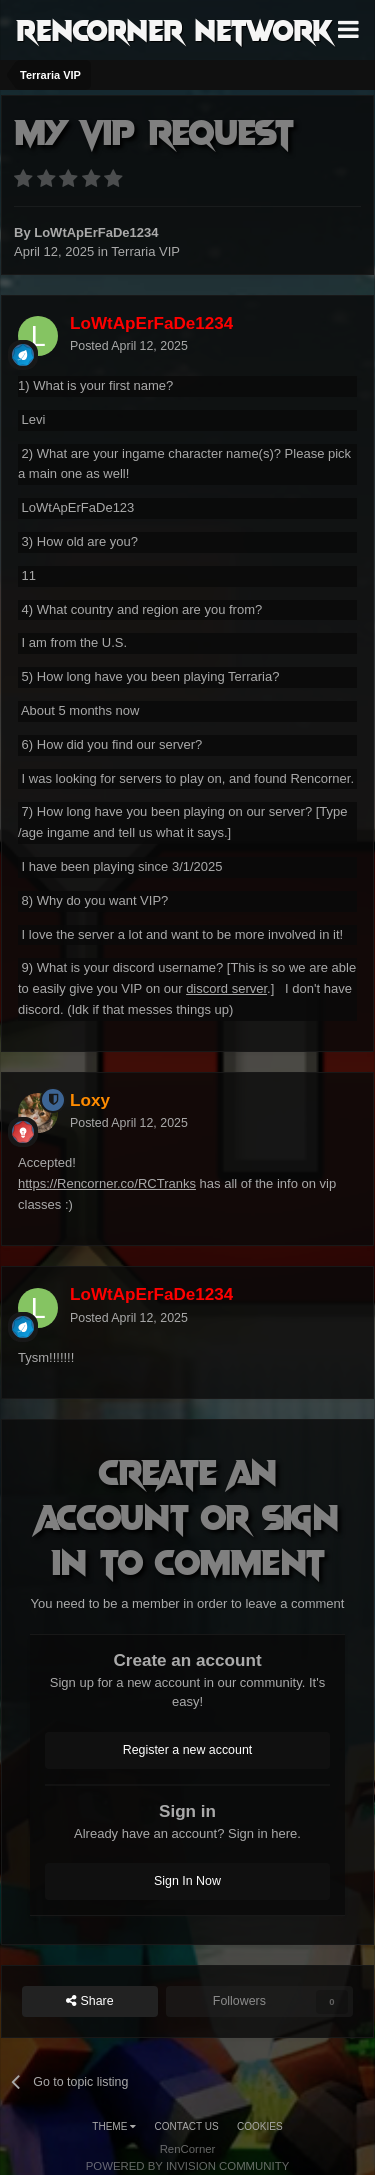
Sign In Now (187, 1881)
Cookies (260, 2126)
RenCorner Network (174, 29)
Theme (114, 2126)
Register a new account (188, 1750)
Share (90, 2001)
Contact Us (187, 2126)
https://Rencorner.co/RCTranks (107, 1183)
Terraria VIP (145, 251)
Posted (129, 346)
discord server (226, 988)
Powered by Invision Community (188, 2166)
